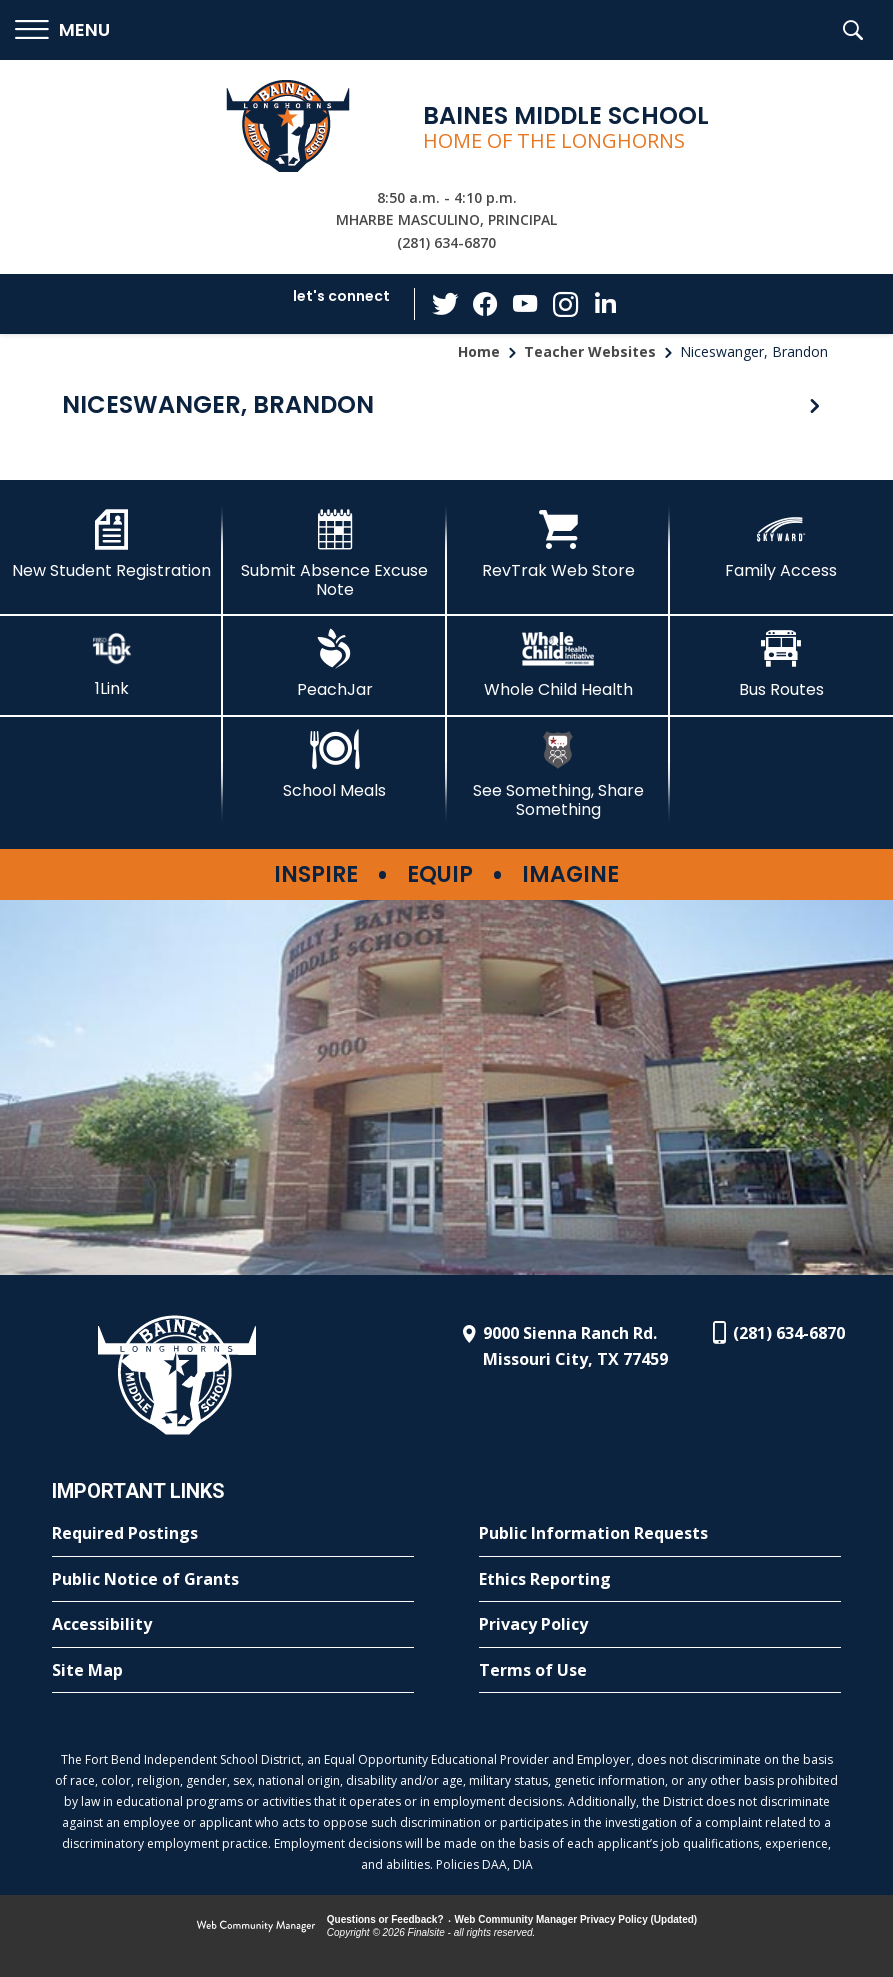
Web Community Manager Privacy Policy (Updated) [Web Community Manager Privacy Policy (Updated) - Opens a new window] (576, 1919)
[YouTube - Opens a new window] (525, 303)
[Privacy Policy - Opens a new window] (660, 1625)
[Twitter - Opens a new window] (445, 303)
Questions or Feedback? (385, 1919)
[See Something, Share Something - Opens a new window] (558, 774)
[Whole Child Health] (558, 664)
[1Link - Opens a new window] (111, 663)
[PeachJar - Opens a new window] (334, 664)
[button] (62, 30)
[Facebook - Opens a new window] (485, 304)
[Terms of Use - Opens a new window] (660, 1671)
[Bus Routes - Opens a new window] (781, 664)
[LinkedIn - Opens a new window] (605, 302)
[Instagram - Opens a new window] (565, 304)
